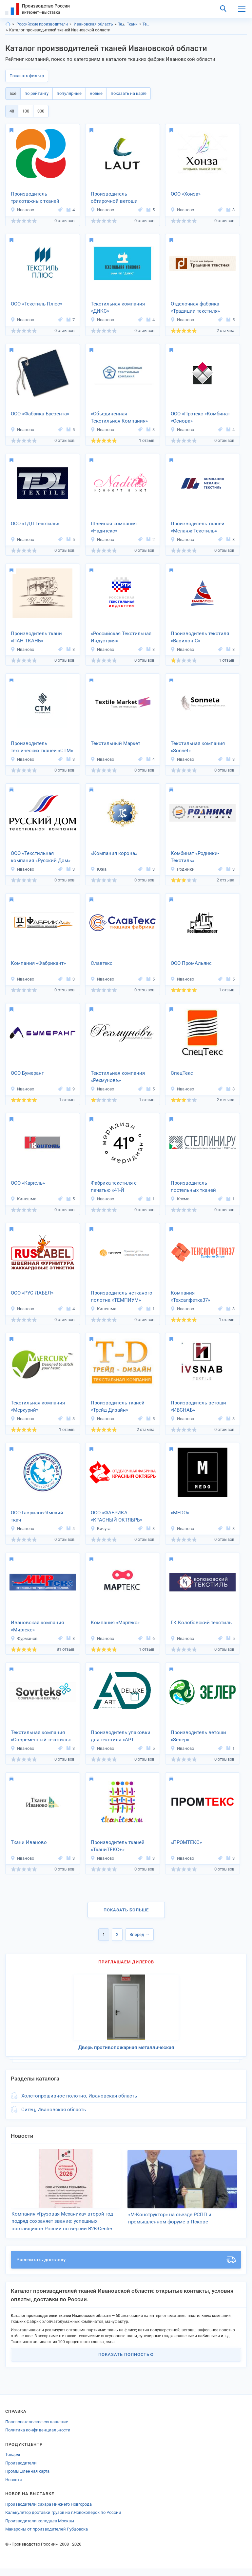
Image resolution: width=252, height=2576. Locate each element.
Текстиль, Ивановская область (146, 24)
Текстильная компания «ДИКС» (118, 307)
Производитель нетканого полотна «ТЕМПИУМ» (121, 1296)
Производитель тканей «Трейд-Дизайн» (118, 1406)
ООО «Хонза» (186, 194)
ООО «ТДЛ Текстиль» (35, 524)
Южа (98, 869)
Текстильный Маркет (115, 743)
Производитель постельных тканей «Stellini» (193, 1187)
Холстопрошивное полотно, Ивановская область (79, 2096)
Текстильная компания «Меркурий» (38, 1406)
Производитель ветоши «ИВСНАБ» (198, 1406)
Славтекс (101, 963)
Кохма (179, 1198)
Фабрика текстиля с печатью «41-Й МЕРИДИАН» (114, 1187)
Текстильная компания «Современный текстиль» (41, 1736)
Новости (13, 2487)
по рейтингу (36, 93)
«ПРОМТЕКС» (186, 1842)
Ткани (132, 24)
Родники (182, 869)
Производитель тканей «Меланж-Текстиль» (197, 527)
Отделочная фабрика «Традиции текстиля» (195, 307)
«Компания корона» (114, 853)
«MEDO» (180, 1513)
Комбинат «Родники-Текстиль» (195, 857)
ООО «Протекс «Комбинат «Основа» (200, 417)
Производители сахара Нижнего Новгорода (48, 2511)
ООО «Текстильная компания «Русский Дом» (40, 857)
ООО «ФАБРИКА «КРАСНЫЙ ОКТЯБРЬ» (116, 1516)
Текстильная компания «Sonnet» (198, 747)
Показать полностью (126, 2361)
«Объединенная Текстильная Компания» (119, 417)
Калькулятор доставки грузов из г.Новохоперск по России (63, 2519)
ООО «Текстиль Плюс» (36, 304)
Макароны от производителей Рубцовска (46, 2536)
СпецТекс (182, 1073)
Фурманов (23, 1638)
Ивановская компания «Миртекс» (37, 1626)
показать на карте (128, 93)
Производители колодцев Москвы (39, 2528)
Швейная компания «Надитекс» (114, 527)
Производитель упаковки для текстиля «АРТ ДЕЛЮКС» (120, 1737)
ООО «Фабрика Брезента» (40, 414)
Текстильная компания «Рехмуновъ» (118, 1077)
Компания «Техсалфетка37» (190, 1296)
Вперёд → (139, 1934)
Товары (12, 2462)
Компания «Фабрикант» (38, 963)
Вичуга (100, 1528)
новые (96, 93)
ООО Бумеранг (27, 1073)
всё (13, 93)
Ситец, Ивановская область (53, 2110)
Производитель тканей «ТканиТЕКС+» (118, 1846)
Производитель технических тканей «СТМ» (42, 747)
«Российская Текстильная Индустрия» (121, 637)
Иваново (22, 209)
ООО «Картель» (28, 1183)
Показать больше (126, 1909)
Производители (21, 2470)
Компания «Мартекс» (115, 1623)
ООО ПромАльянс (191, 963)
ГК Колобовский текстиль (201, 1623)
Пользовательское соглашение (36, 2429)
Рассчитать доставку (126, 2267)
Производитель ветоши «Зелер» (198, 1736)
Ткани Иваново (29, 1842)
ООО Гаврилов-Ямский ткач (37, 1516)
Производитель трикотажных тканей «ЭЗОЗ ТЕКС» (35, 198)
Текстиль (121, 24)
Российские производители (42, 24)
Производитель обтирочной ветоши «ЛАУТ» (114, 198)
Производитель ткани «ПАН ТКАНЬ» (36, 637)
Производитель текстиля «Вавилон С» (200, 637)
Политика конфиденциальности (37, 2437)
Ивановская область (93, 24)
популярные (69, 93)
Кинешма (23, 1198)
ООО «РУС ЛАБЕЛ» (32, 1293)
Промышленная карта (27, 2478)
